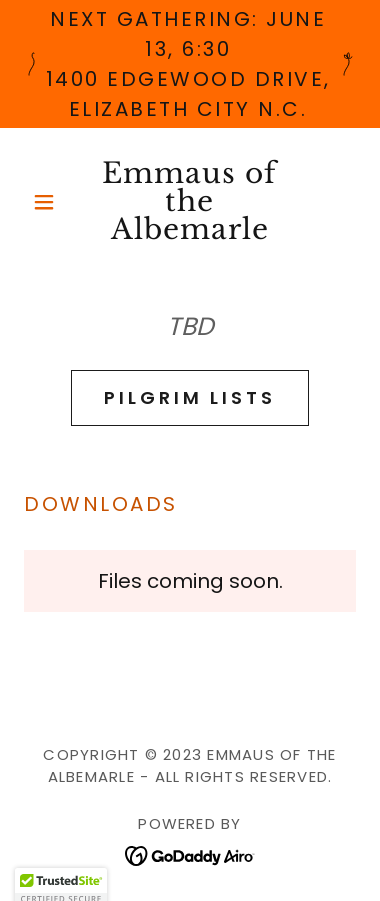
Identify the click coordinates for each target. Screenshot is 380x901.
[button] (49, 202)
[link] (190, 202)
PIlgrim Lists (189, 397)
